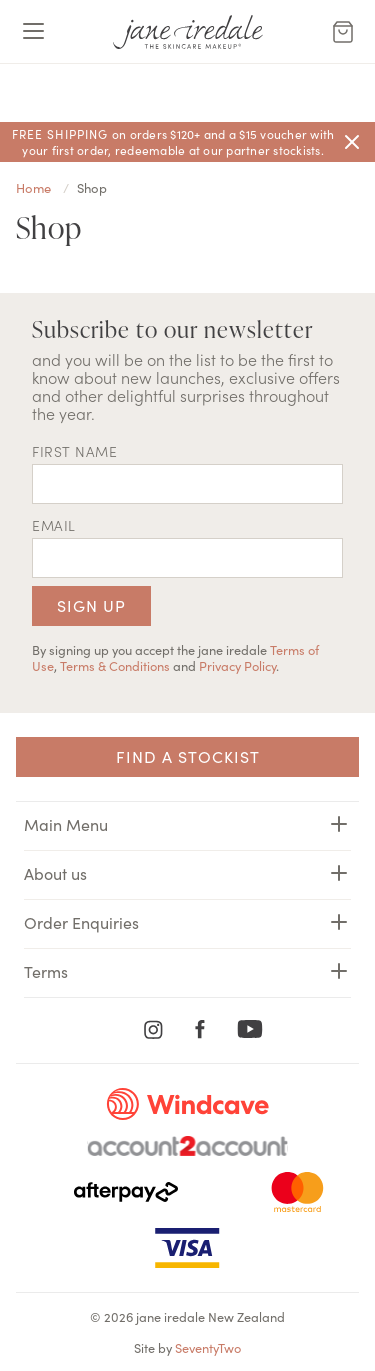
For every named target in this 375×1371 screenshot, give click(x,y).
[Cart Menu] (343, 32)
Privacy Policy (237, 665)
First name (74, 451)
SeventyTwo (208, 1347)
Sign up (91, 605)
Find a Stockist (188, 756)
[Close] (352, 142)
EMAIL (54, 525)
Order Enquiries (187, 922)
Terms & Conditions (115, 665)
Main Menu (187, 824)
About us (187, 873)
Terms (187, 971)
